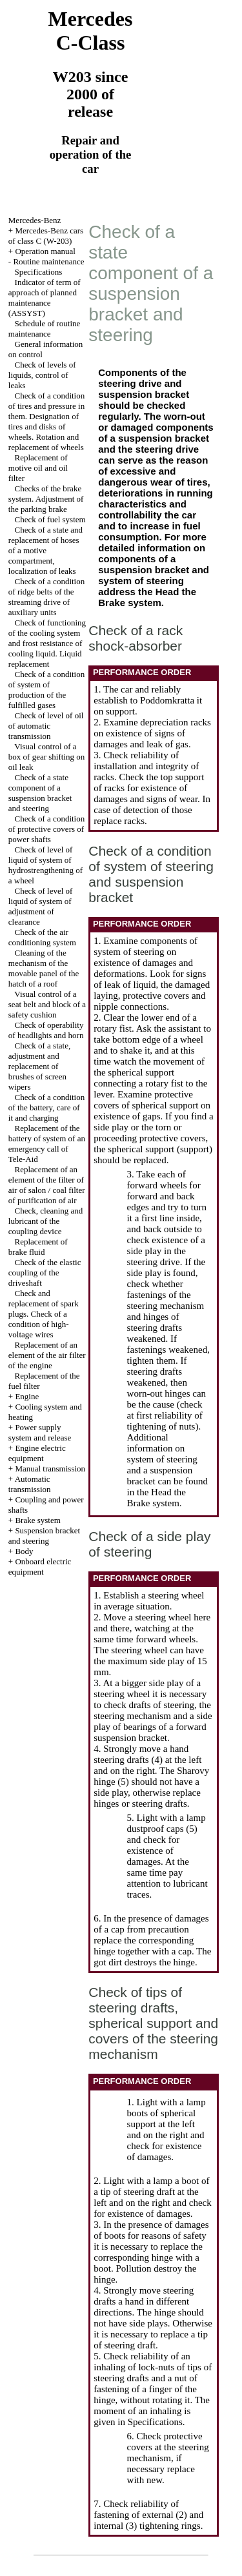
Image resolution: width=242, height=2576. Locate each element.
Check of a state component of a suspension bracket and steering (40, 792)
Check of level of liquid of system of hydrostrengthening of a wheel (45, 865)
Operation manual (45, 251)
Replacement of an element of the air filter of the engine (47, 1355)
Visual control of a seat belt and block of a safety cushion (47, 1004)
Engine (27, 1396)
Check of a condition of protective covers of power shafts (46, 829)
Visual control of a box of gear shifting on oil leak (46, 757)
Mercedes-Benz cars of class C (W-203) (45, 236)
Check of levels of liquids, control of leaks (42, 375)
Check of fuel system (50, 519)
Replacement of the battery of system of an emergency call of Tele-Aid (46, 1143)
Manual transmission (50, 1468)
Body (24, 1551)
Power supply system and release (39, 1432)
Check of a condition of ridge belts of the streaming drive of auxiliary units (46, 596)
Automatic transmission (29, 1484)
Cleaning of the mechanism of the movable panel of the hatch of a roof (43, 968)
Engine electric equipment (37, 1453)
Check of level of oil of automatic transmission (46, 726)
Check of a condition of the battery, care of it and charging (46, 1107)
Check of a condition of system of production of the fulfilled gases (46, 689)
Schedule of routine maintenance (44, 329)
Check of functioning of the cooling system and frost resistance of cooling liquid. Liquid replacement (47, 643)
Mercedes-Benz (34, 220)
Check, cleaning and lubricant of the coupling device (45, 1221)
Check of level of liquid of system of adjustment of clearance (40, 906)
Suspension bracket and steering (44, 1536)
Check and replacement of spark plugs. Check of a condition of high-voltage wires (43, 1313)
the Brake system (147, 597)
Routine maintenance (48, 261)
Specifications (39, 272)
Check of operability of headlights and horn (46, 1030)
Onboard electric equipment (40, 1567)
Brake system (37, 1520)
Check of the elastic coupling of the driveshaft (44, 1272)
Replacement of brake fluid (38, 1247)
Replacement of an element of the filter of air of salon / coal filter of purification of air (46, 1185)
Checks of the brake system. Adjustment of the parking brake (46, 499)
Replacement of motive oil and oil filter (38, 468)
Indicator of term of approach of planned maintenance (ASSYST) (44, 297)
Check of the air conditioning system (42, 937)
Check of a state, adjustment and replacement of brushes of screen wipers (39, 1066)
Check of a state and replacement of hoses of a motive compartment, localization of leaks (45, 550)
